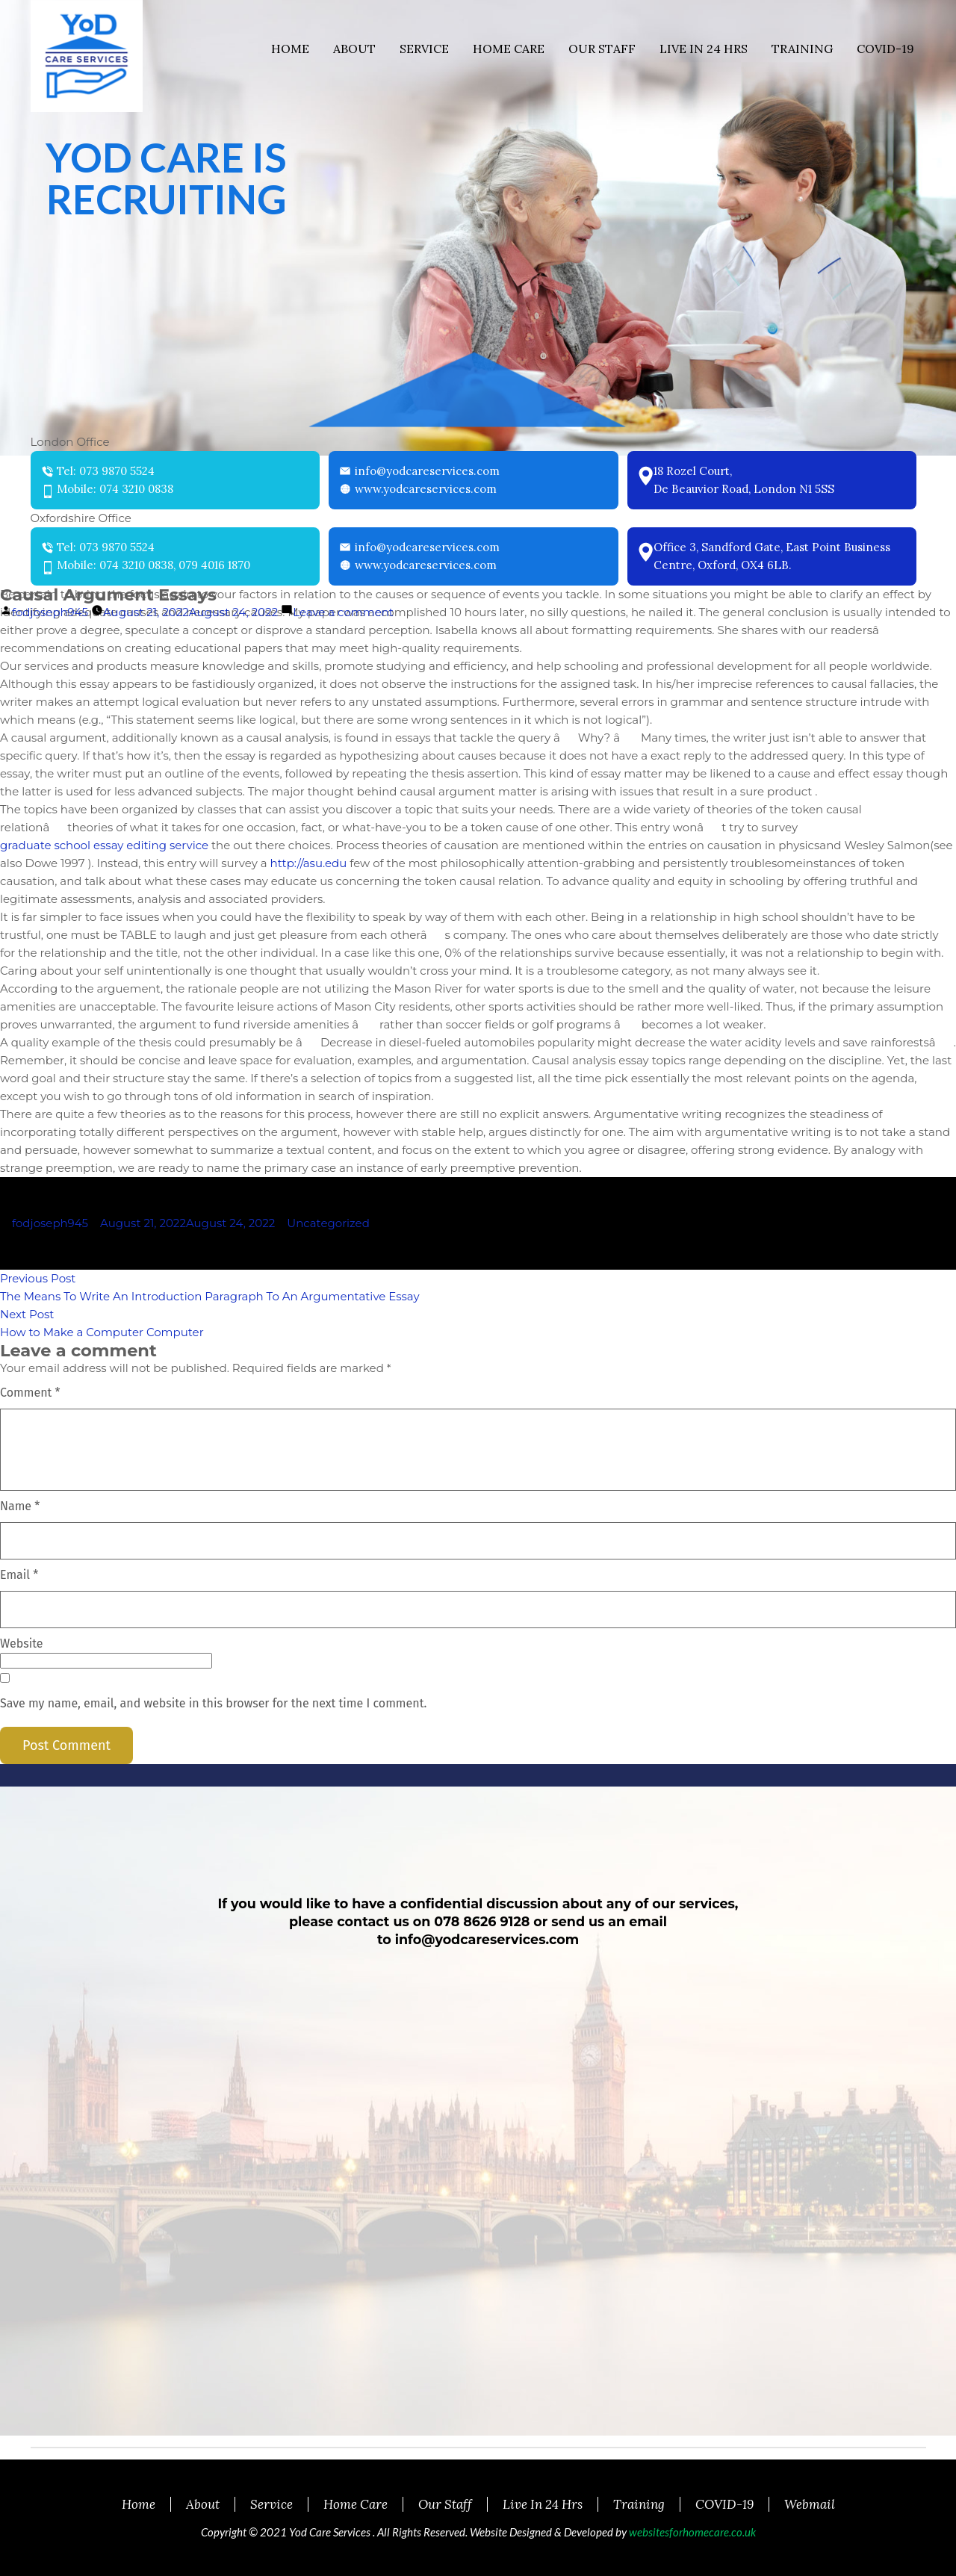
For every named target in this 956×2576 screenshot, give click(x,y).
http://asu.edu (308, 863)
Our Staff (602, 48)
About (354, 48)
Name (20, 1506)
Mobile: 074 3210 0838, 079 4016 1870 (153, 565)
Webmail (809, 2504)
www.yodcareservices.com (426, 489)
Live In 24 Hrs (703, 48)
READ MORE (166, 300)
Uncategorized (328, 1223)
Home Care (508, 48)
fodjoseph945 (50, 612)
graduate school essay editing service (104, 845)
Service (424, 48)
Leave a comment (343, 612)
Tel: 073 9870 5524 (106, 471)
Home (290, 48)
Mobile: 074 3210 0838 (115, 489)
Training (802, 48)
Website (21, 1643)
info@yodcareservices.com (427, 471)
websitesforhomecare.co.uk (692, 2532)
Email (19, 1575)
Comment (30, 1392)
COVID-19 (885, 48)
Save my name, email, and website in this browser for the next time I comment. (213, 1703)
